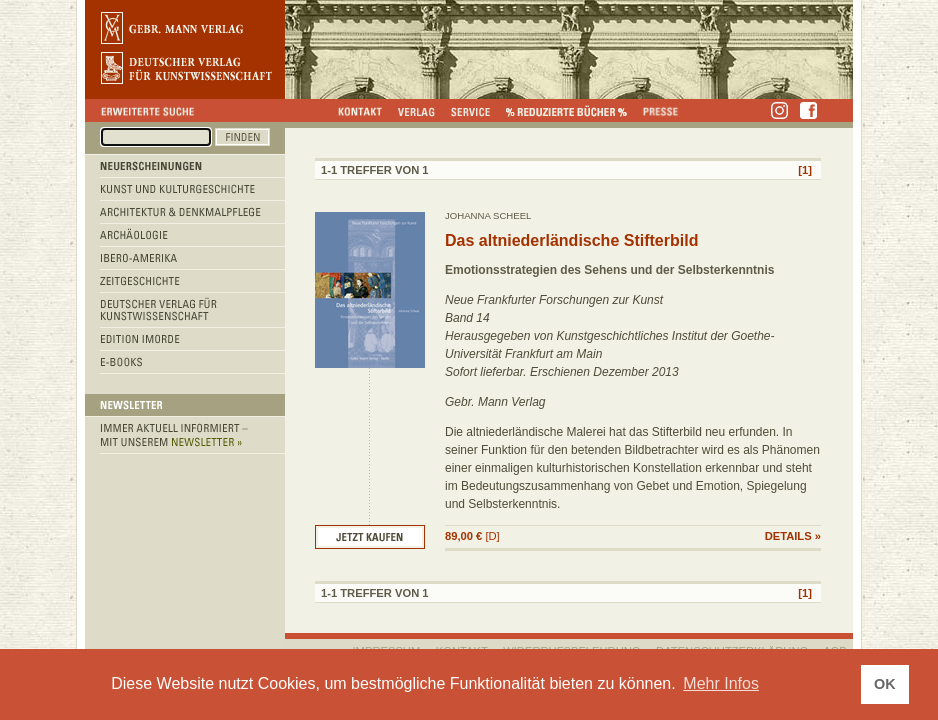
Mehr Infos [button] (721, 683)
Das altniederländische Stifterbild (571, 240)
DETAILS (788, 536)
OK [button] (885, 684)
